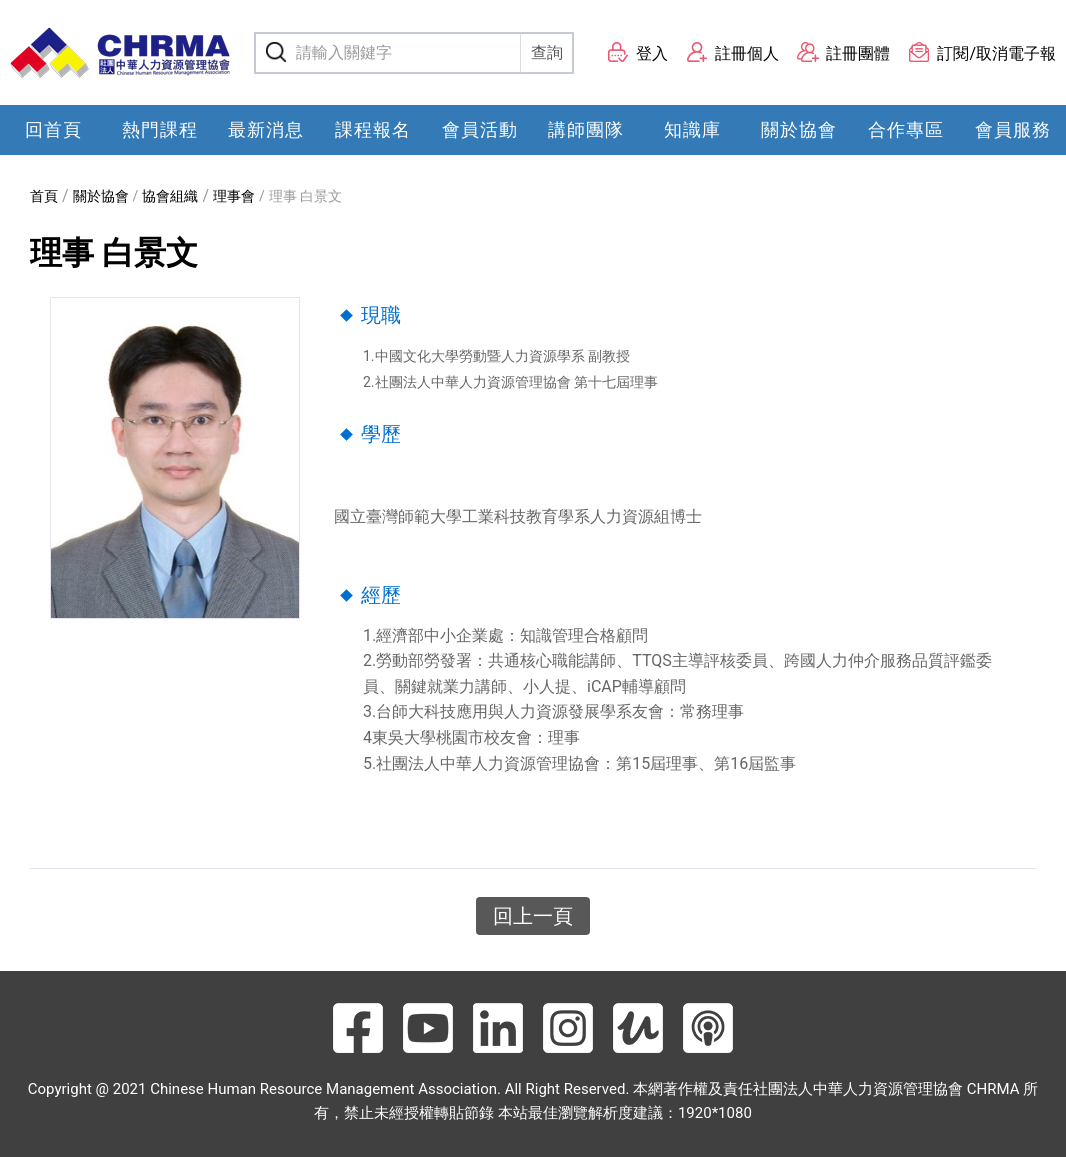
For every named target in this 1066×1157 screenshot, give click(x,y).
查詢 (547, 52)
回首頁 (53, 129)
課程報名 (373, 129)
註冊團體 (843, 52)
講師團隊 (586, 129)
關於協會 (799, 129)
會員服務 (1013, 129)
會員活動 (480, 129)
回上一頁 (533, 916)
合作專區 (906, 129)
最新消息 (266, 129)
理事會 (234, 196)
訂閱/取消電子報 (982, 52)
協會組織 (170, 196)
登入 (637, 52)
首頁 (44, 196)
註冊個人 (732, 52)
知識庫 (692, 129)
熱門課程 (160, 129)
